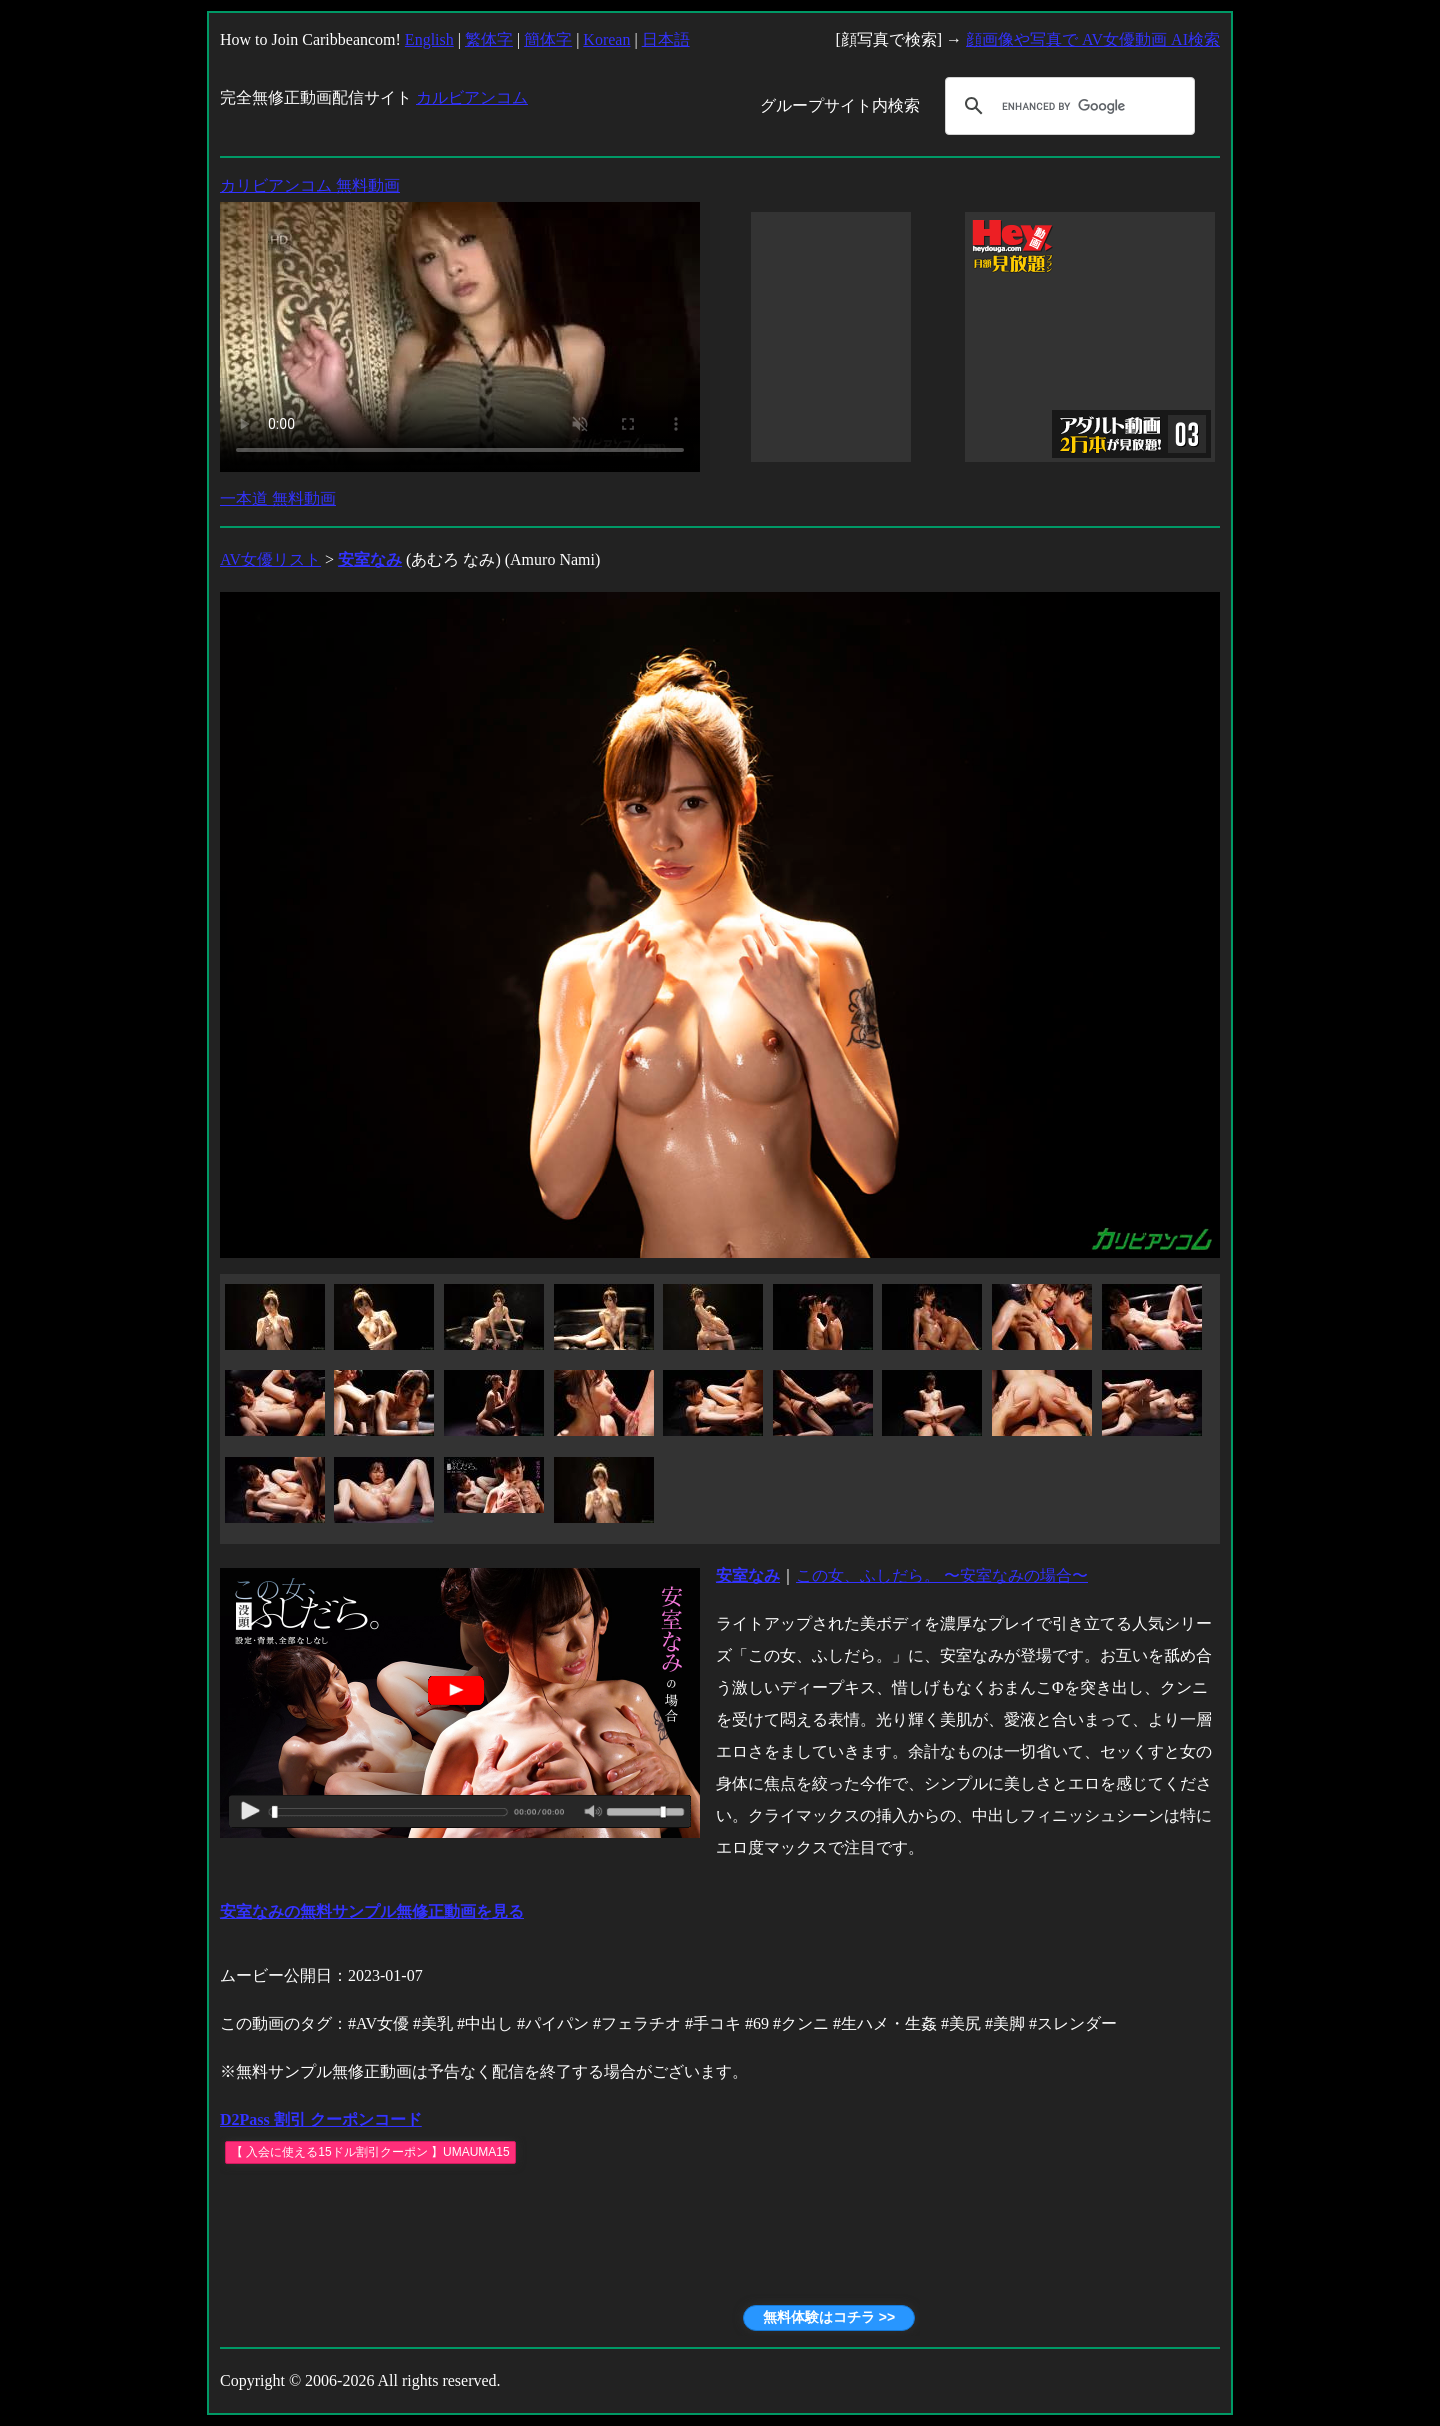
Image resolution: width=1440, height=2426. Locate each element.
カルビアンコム (472, 97)
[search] (1067, 106)
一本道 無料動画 (278, 498)
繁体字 (489, 39)
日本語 (666, 39)
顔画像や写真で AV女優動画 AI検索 (1093, 39)
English (429, 39)
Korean (606, 39)
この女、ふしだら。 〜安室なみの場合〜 (942, 1575)
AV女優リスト (270, 559)
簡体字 (548, 39)
